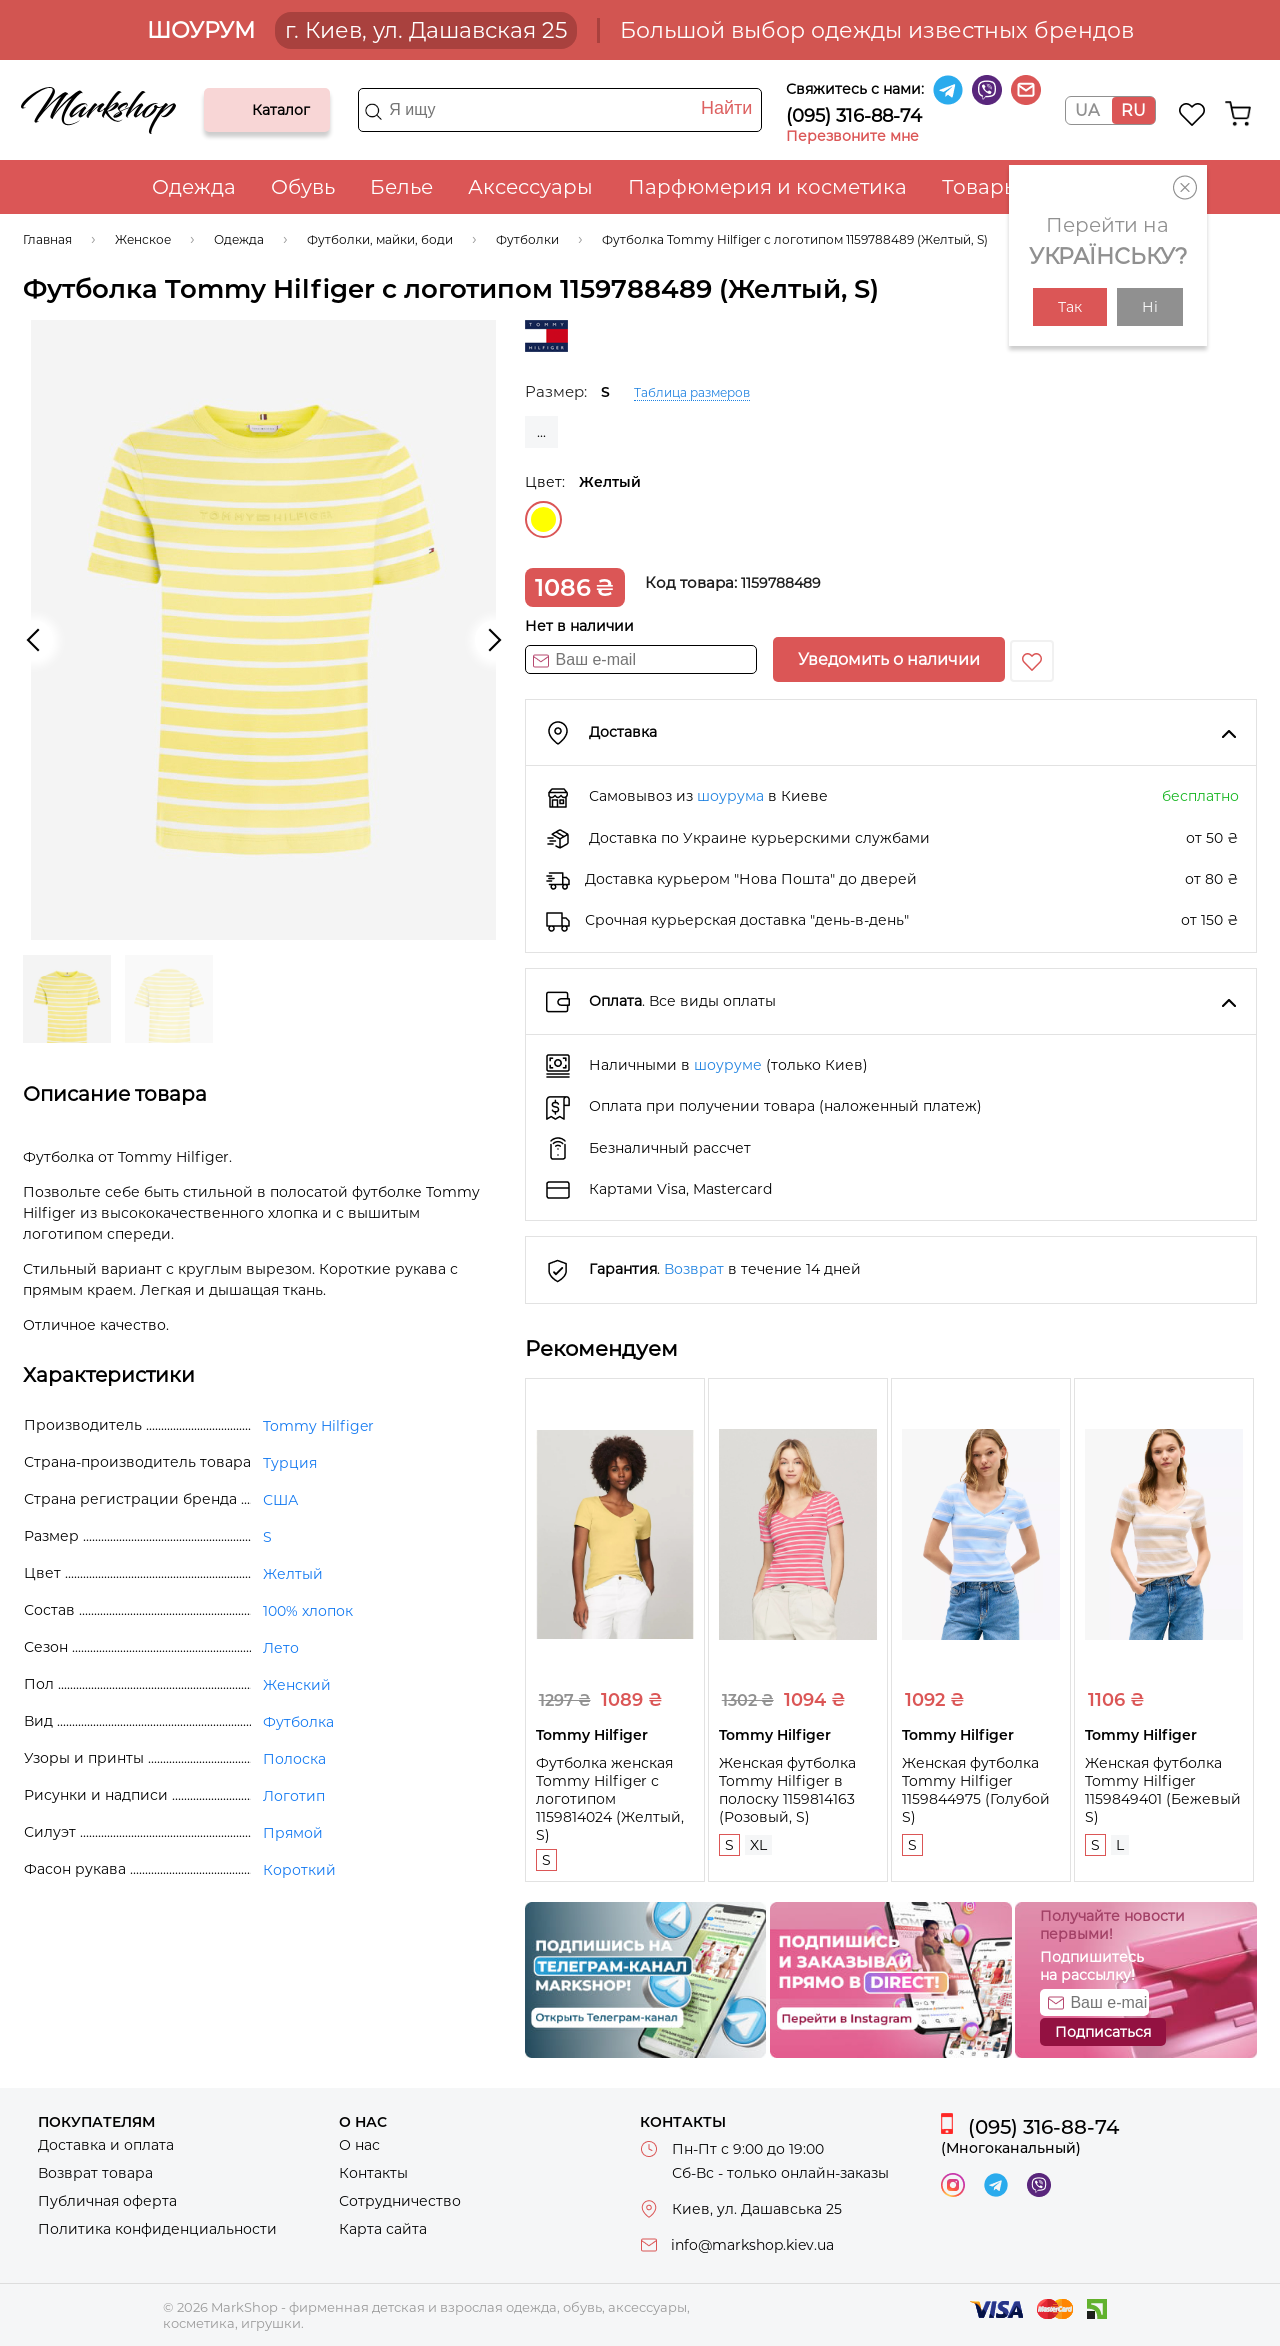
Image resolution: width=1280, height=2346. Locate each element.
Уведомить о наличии (889, 659)
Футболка (298, 1722)
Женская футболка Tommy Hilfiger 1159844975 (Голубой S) (976, 1790)
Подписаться (1103, 2032)
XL (758, 1845)
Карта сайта (383, 2229)
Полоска (294, 1759)
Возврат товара (95, 2173)
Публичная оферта (107, 2201)
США (280, 1500)
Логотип (294, 1796)
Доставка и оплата (106, 2145)
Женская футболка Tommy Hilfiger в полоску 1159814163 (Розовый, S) (787, 1790)
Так (1070, 307)
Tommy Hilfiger (318, 1426)
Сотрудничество (400, 2201)
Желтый (543, 519)
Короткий (299, 1870)
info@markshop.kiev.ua (752, 2245)
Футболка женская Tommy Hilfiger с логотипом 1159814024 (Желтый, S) (610, 1799)
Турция (290, 1463)
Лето (281, 1648)
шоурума (730, 796)
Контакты (373, 2173)
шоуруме (728, 1065)
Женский (297, 1685)
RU (1133, 110)
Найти (726, 108)
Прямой (293, 1833)
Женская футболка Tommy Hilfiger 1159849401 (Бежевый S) (1163, 1790)
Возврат (694, 1269)
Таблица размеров (692, 392)
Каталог (236, 110)
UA (1087, 110)
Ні (1150, 307)
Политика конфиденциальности (157, 2229)
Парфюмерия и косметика (767, 187)
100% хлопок (308, 1611)
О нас (359, 2145)
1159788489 (781, 583)
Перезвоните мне (852, 136)
